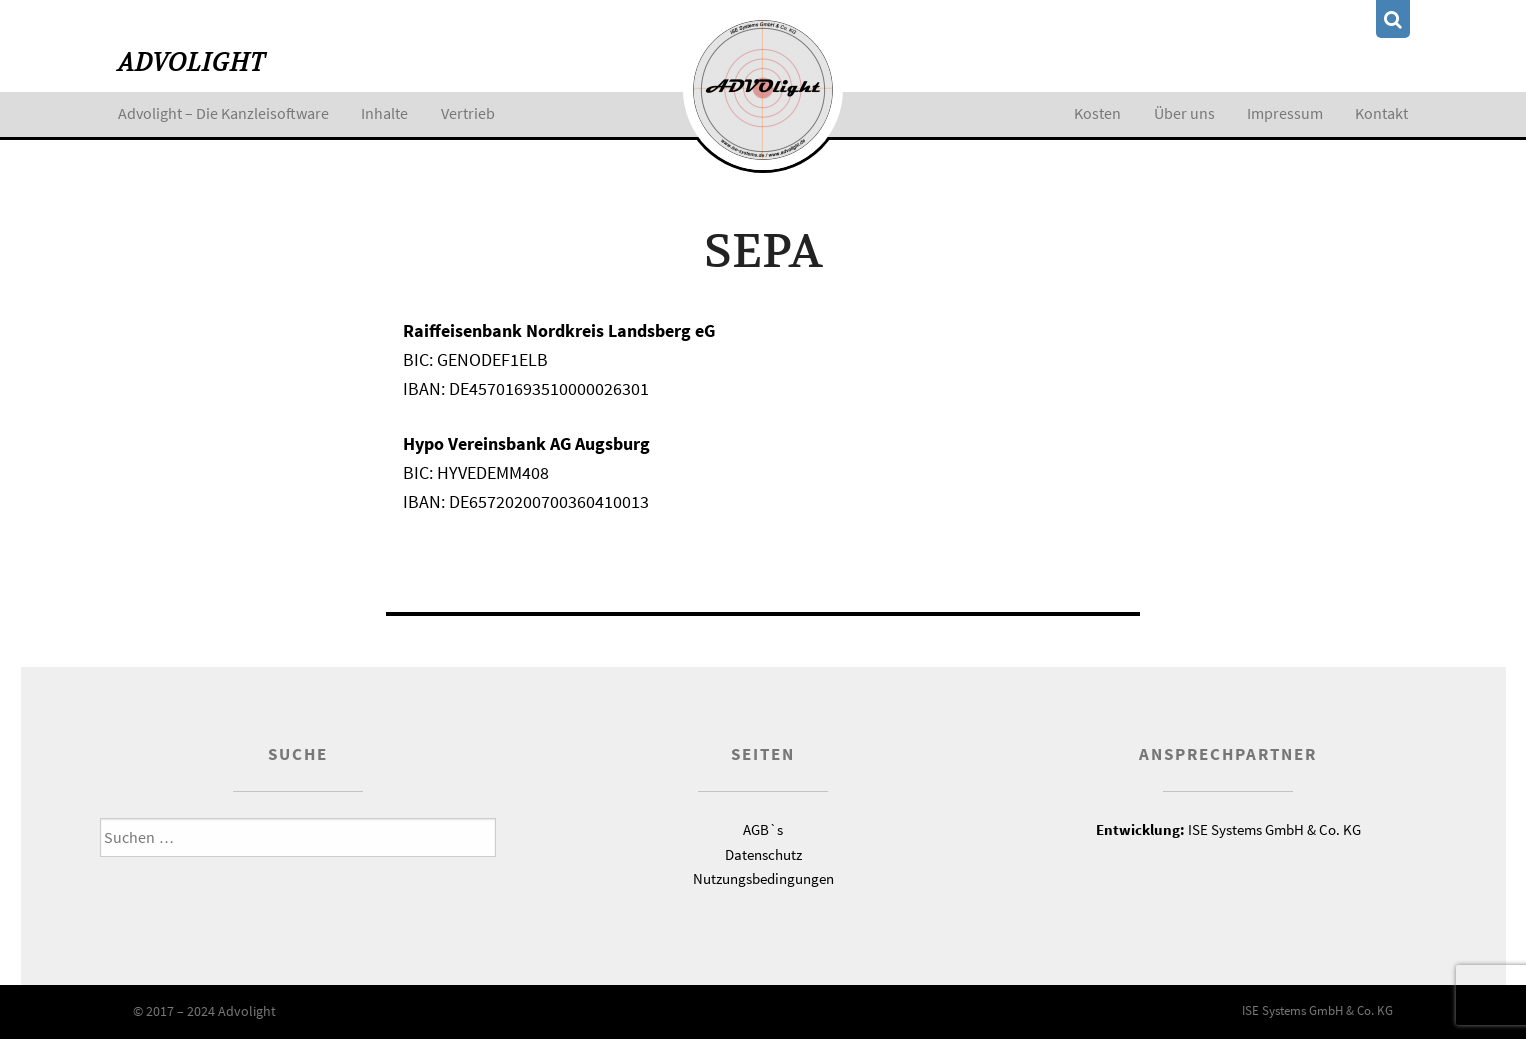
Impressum (1285, 113)
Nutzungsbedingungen (763, 878)
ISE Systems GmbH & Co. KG (1228, 829)
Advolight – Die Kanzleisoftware (223, 113)
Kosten (1097, 113)
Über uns (1184, 113)
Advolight (191, 62)
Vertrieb (468, 113)
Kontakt (1381, 113)
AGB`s (763, 829)
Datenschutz (763, 854)
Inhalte (384, 113)
